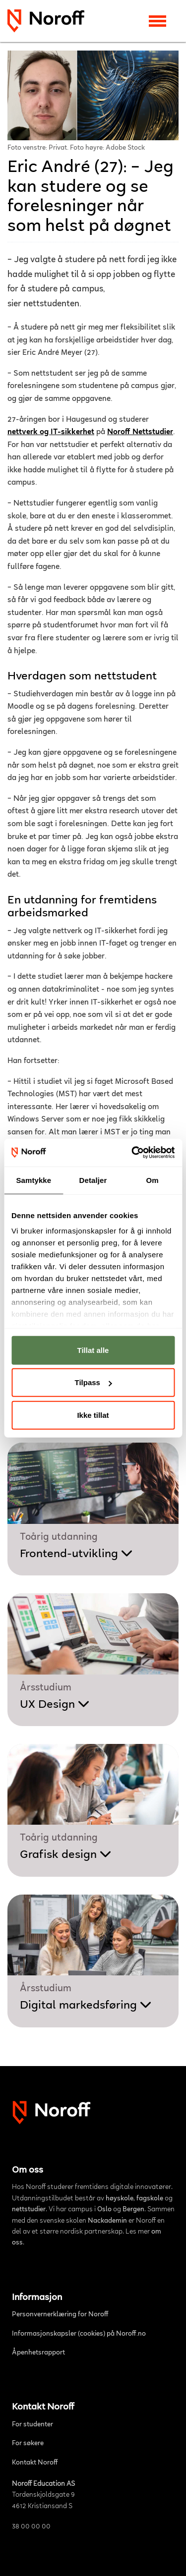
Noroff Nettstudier (140, 432)
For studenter (32, 2424)
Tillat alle (93, 1349)
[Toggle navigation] (157, 21)
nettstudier (29, 2209)
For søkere (28, 2443)
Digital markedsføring (86, 2006)
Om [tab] (152, 1180)
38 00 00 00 (31, 2526)
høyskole (119, 2198)
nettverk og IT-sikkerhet (50, 432)
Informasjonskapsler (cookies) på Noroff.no (79, 2334)
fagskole (149, 2198)
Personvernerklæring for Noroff (60, 2314)
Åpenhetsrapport (38, 2353)
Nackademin (107, 2221)
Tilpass (93, 1382)
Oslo (104, 2209)
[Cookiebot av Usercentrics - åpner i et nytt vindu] (132, 1152)
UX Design (55, 1705)
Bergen (133, 2209)
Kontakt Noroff (35, 2463)
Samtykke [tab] (33, 1180)
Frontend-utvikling (76, 1554)
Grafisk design (66, 1855)
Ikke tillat (93, 1414)
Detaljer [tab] (93, 1180)
